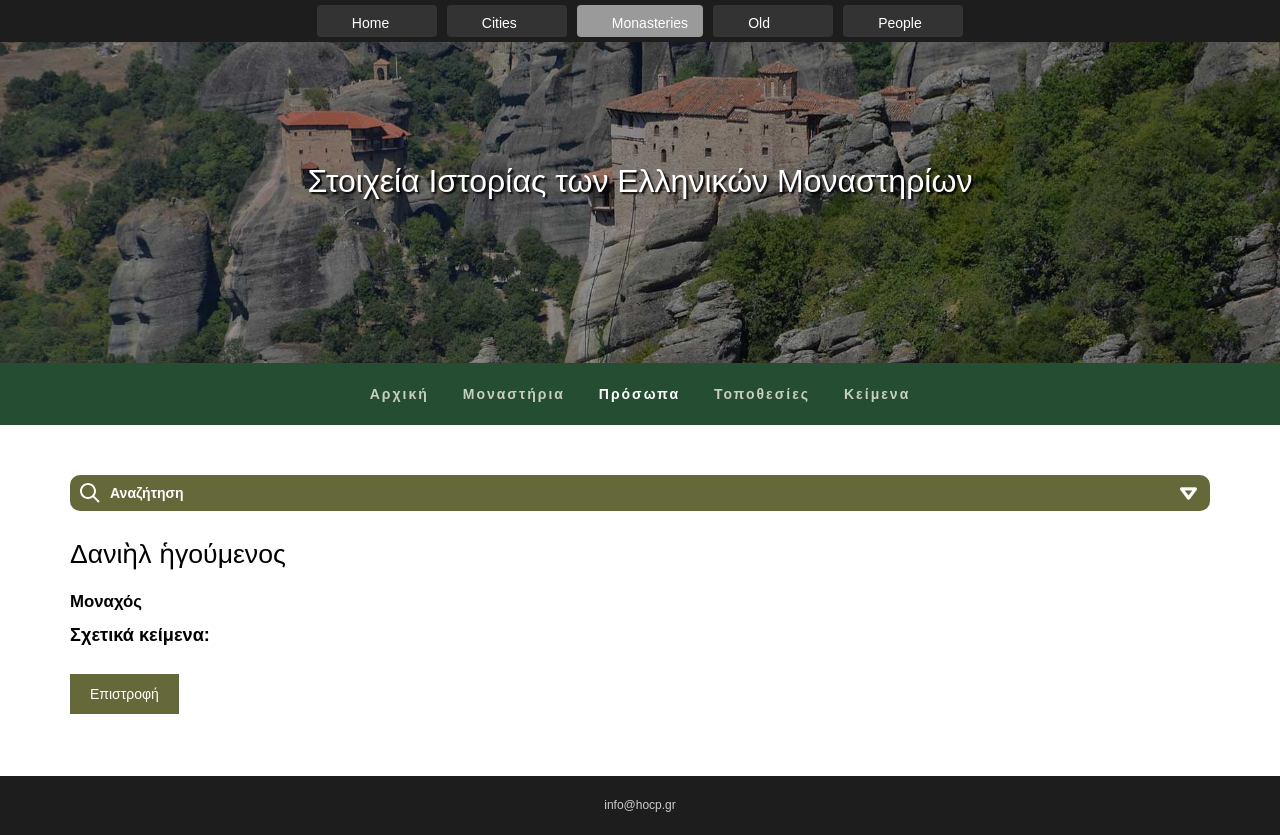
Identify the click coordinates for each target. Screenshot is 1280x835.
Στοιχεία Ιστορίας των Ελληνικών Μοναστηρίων (640, 181)
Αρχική (399, 394)
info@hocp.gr (640, 805)
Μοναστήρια (514, 394)
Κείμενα (877, 394)
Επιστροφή (124, 694)
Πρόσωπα (639, 394)
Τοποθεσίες (762, 394)
